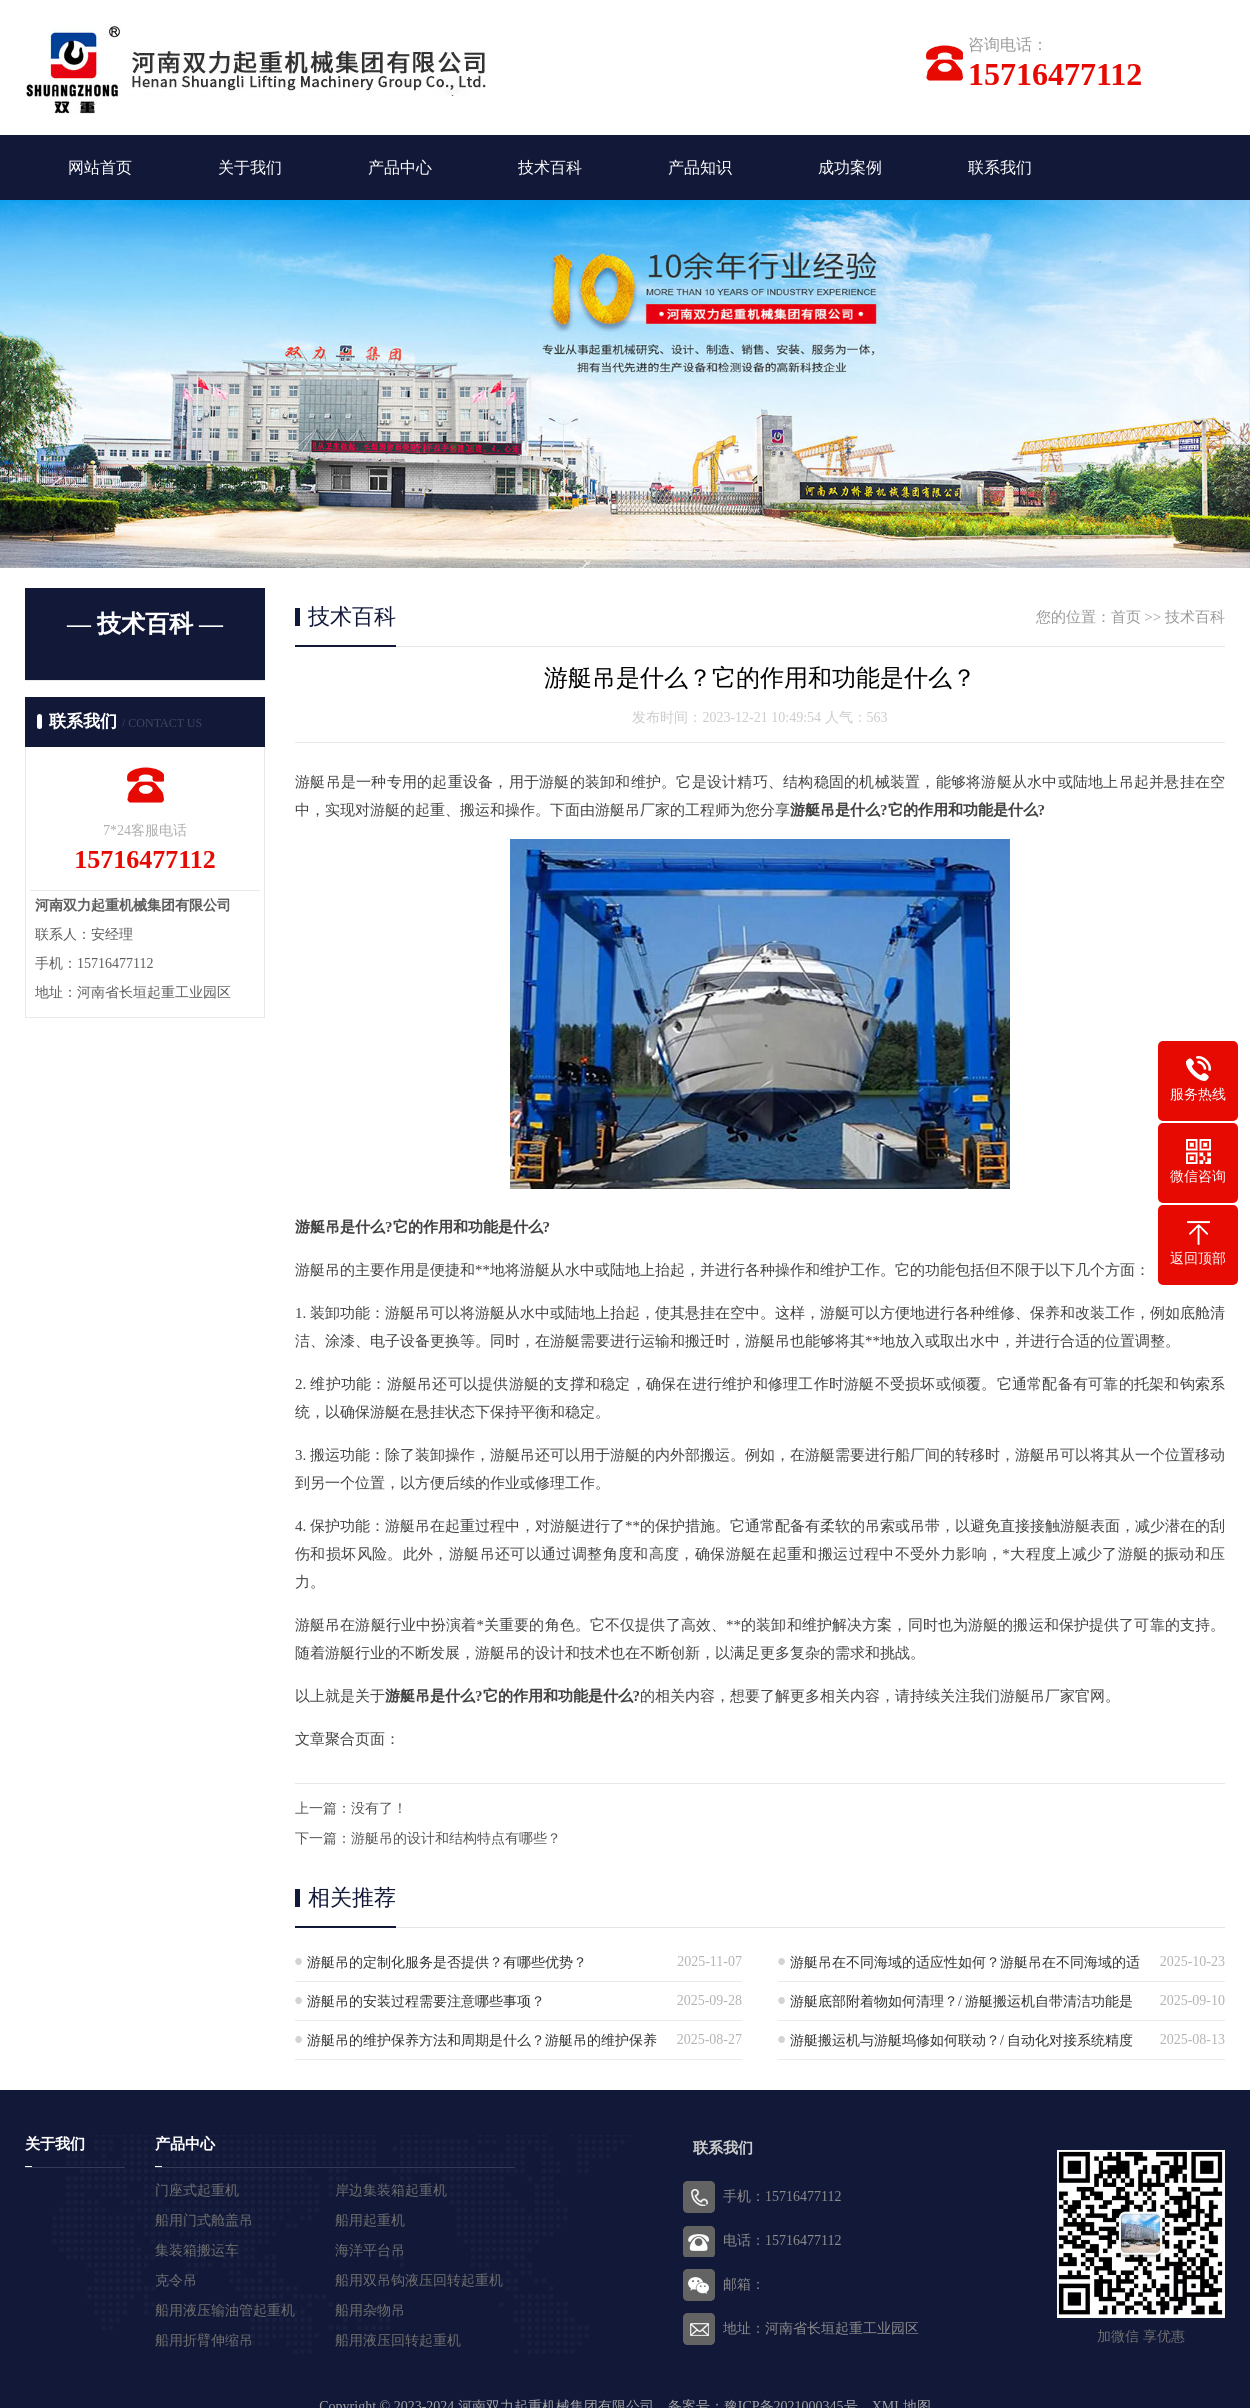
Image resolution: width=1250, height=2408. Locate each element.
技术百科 (550, 167)
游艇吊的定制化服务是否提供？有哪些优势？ (447, 1962)
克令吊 (176, 2280)
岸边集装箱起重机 (391, 2190)
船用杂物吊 (370, 2310)
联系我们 (1000, 167)
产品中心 (400, 167)
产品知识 (700, 167)
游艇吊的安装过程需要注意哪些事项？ (426, 2001)
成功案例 (850, 167)
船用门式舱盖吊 (204, 2220)
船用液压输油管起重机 (225, 2310)
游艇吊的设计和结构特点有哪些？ (456, 1838)
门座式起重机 (197, 2190)
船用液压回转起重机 (398, 2340)
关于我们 (250, 167)
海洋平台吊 (370, 2250)
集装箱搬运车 (197, 2250)
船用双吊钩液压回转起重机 (419, 2280)
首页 (1126, 617)
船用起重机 (370, 2220)
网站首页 (100, 167)
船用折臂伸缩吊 (204, 2340)
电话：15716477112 (782, 2240)
